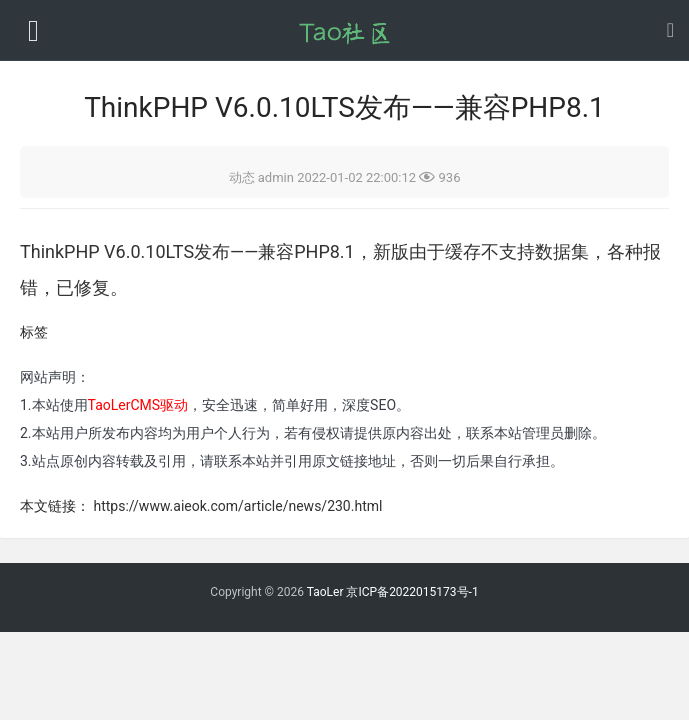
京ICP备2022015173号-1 (412, 592)
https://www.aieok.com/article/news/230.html (237, 506)
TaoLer (325, 592)
